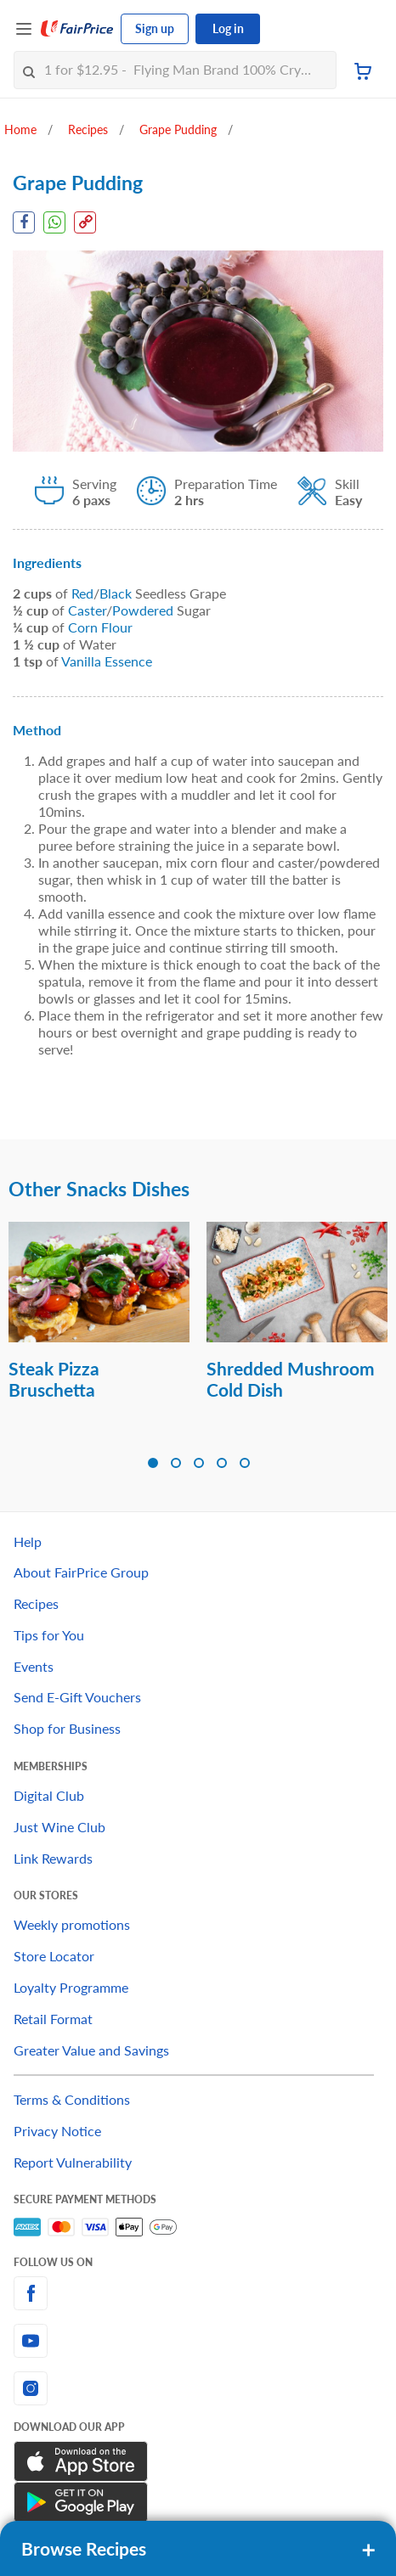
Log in (228, 28)
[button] (153, 1463)
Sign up (154, 28)
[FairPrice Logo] (77, 29)
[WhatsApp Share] (54, 222)
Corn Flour (100, 627)
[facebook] (198, 2293)
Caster (87, 610)
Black (115, 593)
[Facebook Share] (24, 222)
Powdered (142, 610)
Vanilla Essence (106, 661)
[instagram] (198, 2388)
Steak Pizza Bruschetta (53, 1379)
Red (82, 593)
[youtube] (198, 2341)
